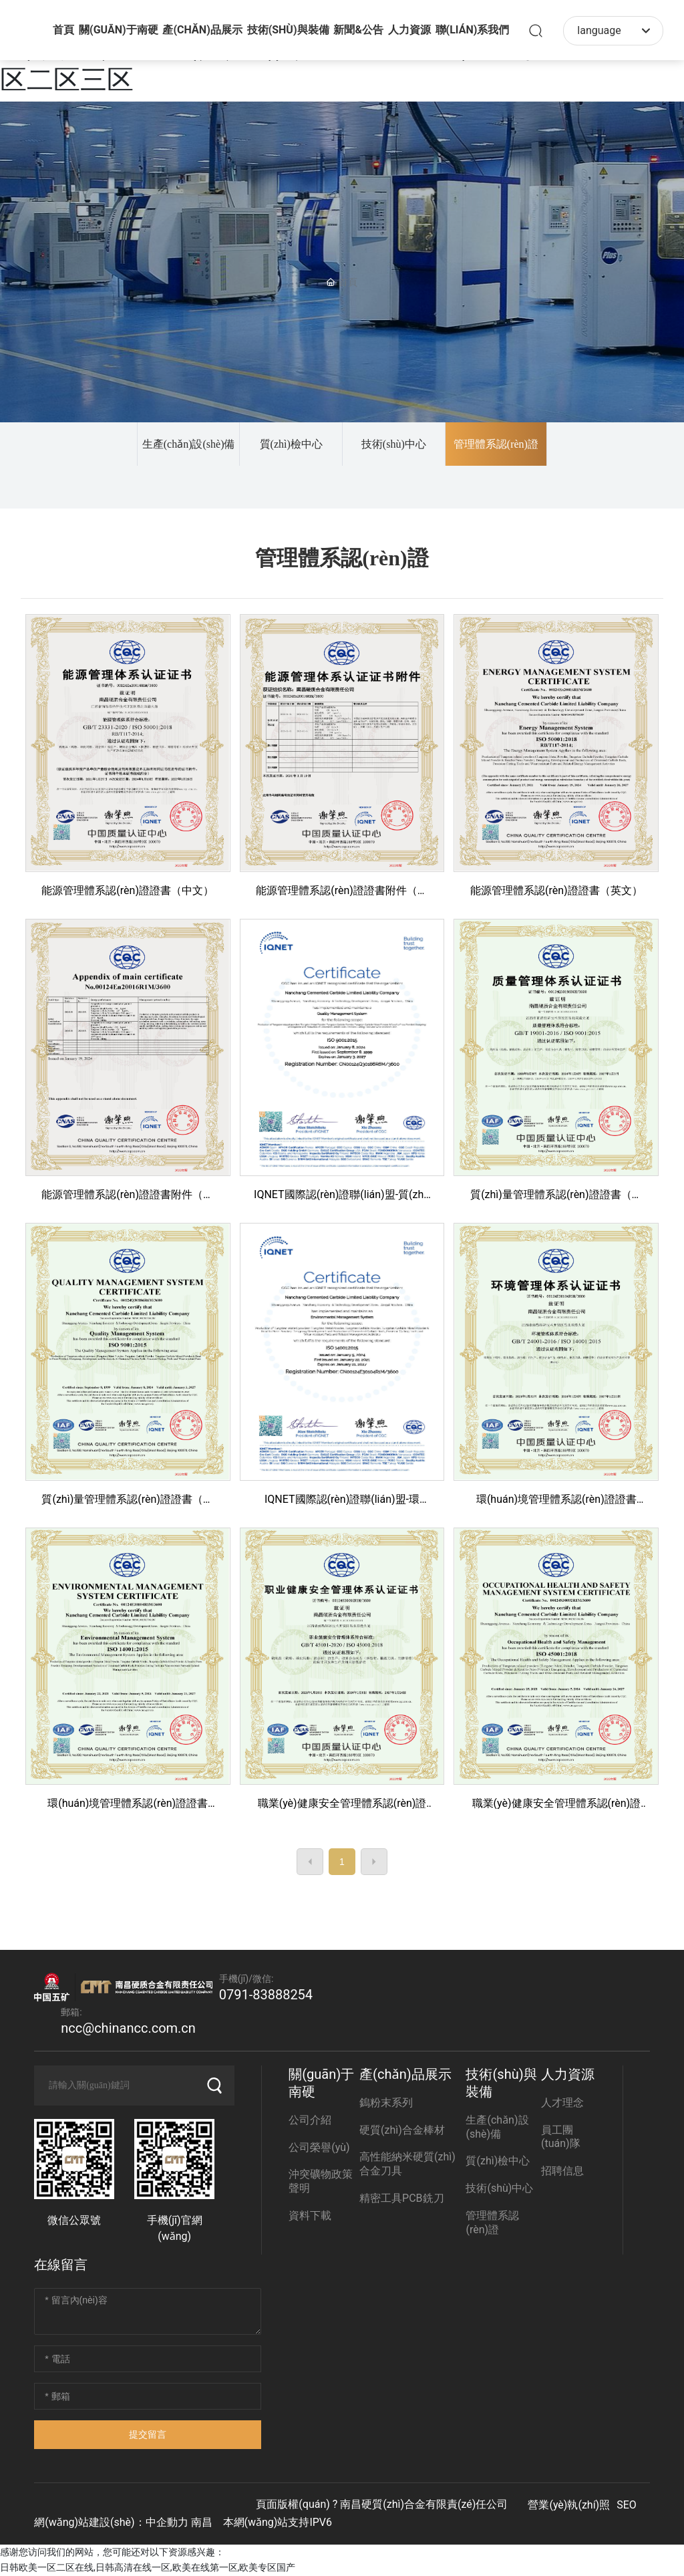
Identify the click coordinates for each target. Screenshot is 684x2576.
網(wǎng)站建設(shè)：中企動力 (111, 2522)
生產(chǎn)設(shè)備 (188, 444)
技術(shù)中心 (393, 444)
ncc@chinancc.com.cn (128, 2028)
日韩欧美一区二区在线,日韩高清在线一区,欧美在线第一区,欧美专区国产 (147, 2567)
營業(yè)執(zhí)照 (569, 2504)
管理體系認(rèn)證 (496, 444)
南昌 (201, 2522)
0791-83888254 (266, 1995)
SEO (627, 2504)
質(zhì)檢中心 (291, 444)
